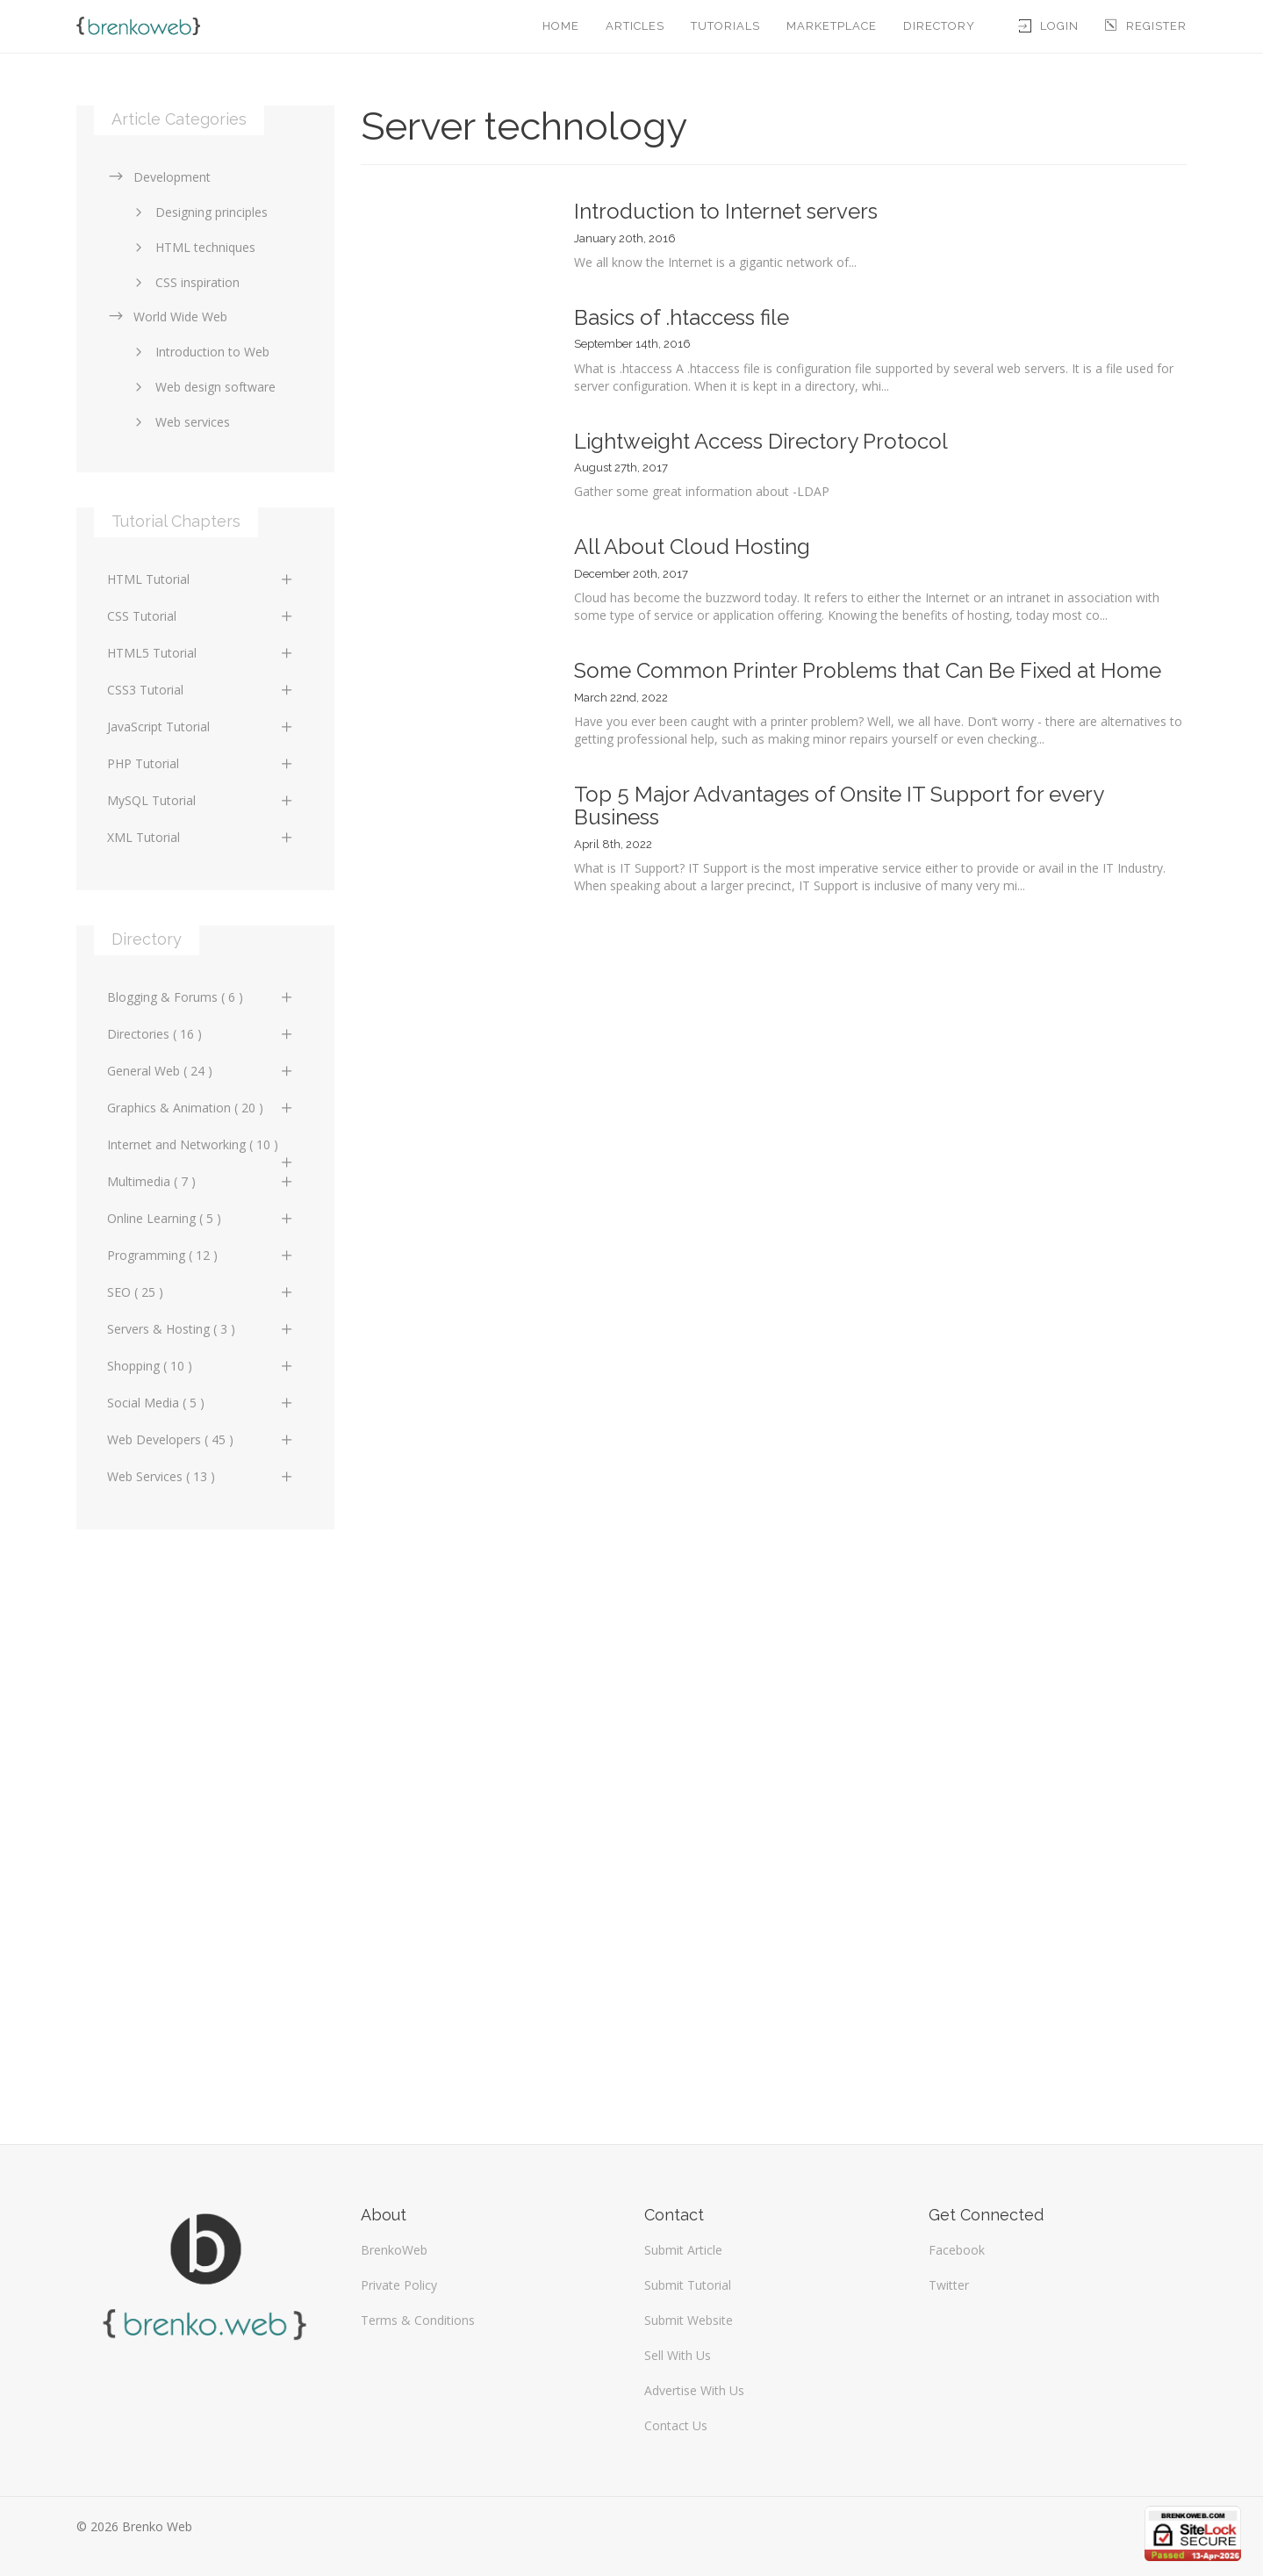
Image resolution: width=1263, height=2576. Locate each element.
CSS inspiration (184, 282)
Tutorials (725, 25)
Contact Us (675, 2425)
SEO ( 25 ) (201, 1292)
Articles (635, 25)
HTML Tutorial (201, 579)
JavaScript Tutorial (201, 726)
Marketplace (831, 25)
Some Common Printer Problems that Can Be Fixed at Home (867, 670)
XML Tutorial (201, 837)
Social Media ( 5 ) (201, 1402)
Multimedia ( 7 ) (201, 1181)
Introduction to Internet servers (726, 211)
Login (1049, 25)
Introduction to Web (199, 351)
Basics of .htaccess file (681, 317)
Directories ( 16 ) (201, 1033)
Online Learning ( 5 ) (201, 1218)
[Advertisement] (205, 1828)
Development (159, 177)
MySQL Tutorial (201, 800)
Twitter (949, 2285)
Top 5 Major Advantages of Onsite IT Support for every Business (838, 805)
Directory (939, 25)
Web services (179, 422)
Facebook (957, 2249)
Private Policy (399, 2285)
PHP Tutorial (201, 763)
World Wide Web (167, 316)
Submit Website (688, 2320)
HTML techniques (192, 247)
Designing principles (198, 212)
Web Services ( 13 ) (201, 1476)
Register (1146, 25)
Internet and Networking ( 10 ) (201, 1149)
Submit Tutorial (687, 2285)
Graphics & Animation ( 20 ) (201, 1107)
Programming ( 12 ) (201, 1255)
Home (560, 25)
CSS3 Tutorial (201, 689)
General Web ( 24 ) (201, 1070)
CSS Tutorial (201, 616)
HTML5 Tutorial (201, 652)
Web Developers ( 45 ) (201, 1439)
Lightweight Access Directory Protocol (761, 441)
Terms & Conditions (418, 2320)
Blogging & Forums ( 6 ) (201, 997)
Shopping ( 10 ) (201, 1365)
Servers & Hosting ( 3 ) (201, 1328)
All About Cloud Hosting (692, 546)
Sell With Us (677, 2355)
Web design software (202, 386)
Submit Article (683, 2249)
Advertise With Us (694, 2390)
